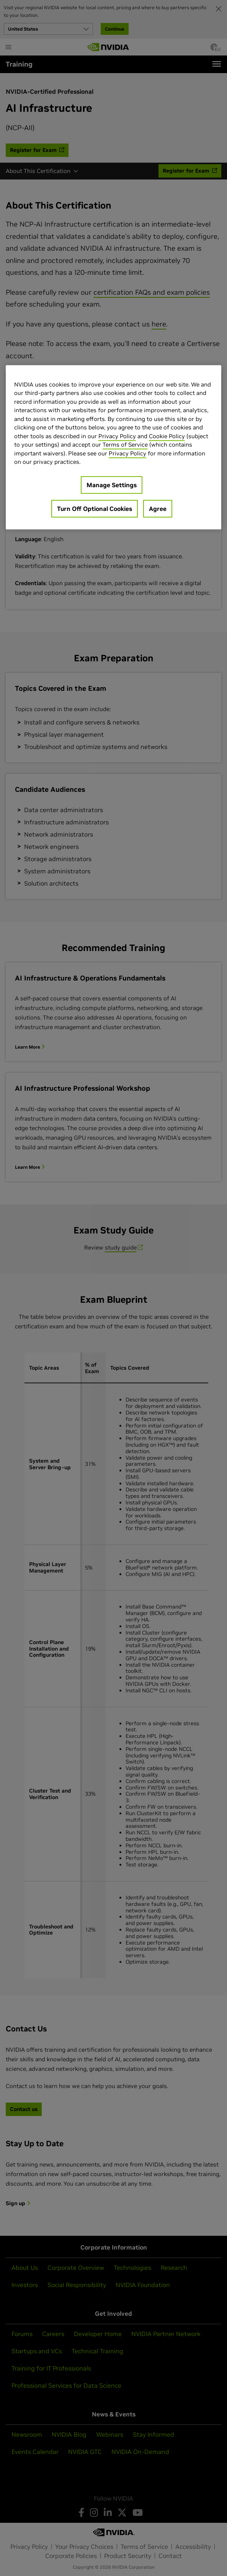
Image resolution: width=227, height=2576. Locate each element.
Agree (158, 508)
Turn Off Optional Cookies (94, 508)
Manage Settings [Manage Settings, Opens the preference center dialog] (112, 485)
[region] (113, 447)
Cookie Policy (167, 436)
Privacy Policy (117, 436)
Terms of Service (125, 444)
